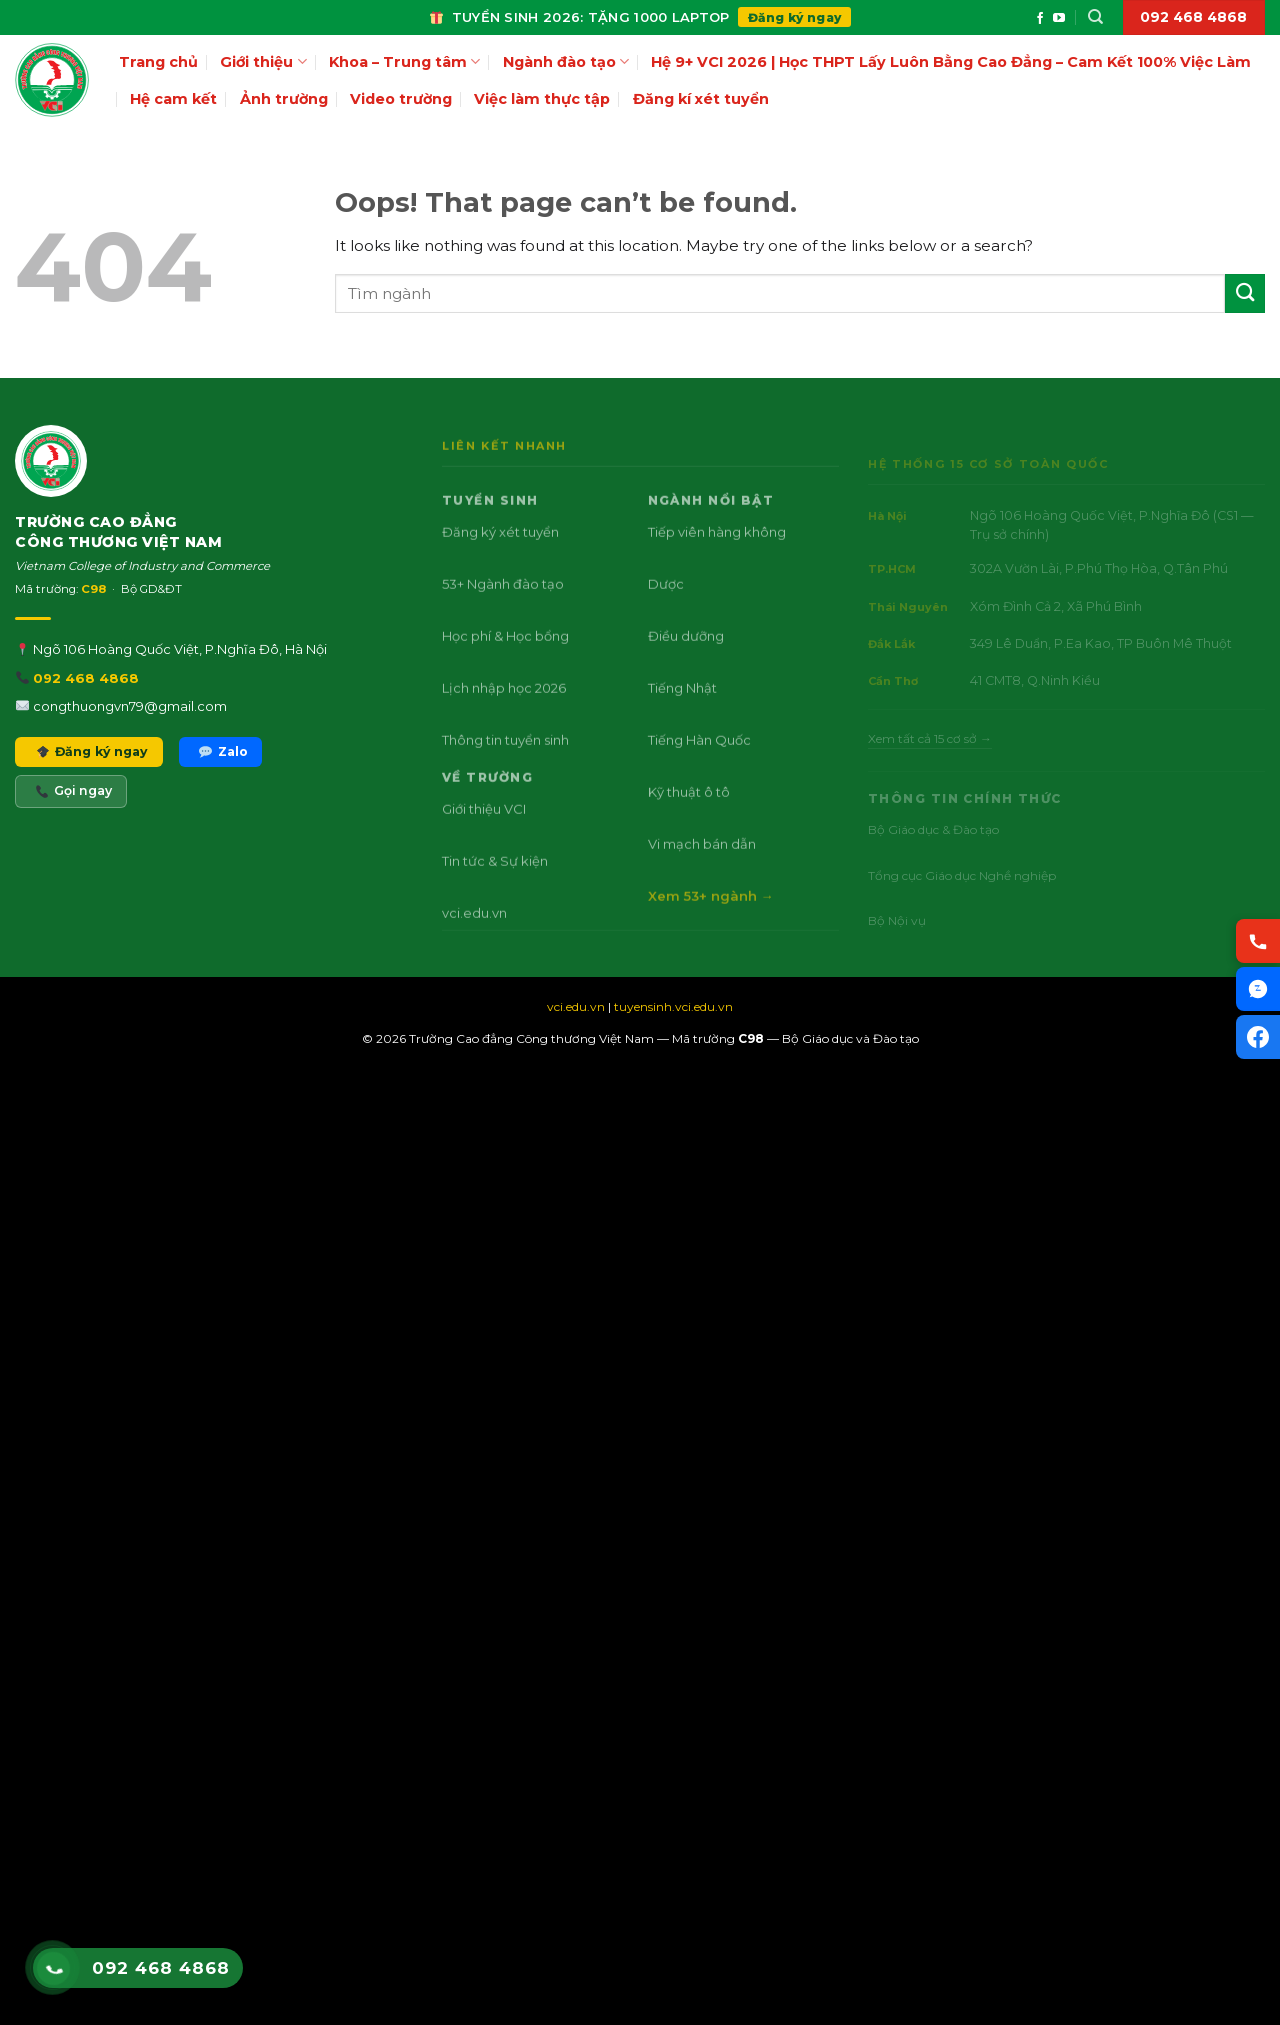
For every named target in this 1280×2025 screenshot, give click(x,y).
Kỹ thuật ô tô (688, 823)
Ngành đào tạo (566, 61)
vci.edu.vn (474, 944)
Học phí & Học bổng (505, 667)
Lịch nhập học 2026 (504, 719)
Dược (665, 615)
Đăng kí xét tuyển (701, 99)
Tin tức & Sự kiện (495, 892)
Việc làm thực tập (542, 99)
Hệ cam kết (173, 99)
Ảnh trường (284, 99)
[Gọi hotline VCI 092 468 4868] (53, 1968)
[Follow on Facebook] (1040, 18)
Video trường (401, 99)
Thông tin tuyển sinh (505, 771)
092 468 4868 (86, 703)
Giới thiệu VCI (484, 840)
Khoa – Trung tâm (404, 61)
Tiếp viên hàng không (716, 563)
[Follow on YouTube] (1059, 18)
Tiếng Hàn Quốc (698, 771)
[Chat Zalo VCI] (1258, 989)
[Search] (1095, 17)
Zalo (223, 776)
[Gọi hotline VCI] (1258, 941)
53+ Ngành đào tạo (503, 615)
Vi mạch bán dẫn (701, 875)
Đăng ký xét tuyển (500, 563)
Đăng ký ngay (795, 17)
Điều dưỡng (685, 667)
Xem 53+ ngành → (710, 927)
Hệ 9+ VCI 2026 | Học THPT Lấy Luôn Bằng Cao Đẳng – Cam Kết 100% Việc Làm (951, 62)
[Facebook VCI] (1258, 1037)
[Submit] (1245, 293)
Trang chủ (158, 62)
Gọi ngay (74, 816)
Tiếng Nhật (681, 719)
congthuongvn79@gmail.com (130, 731)
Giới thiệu (263, 61)
